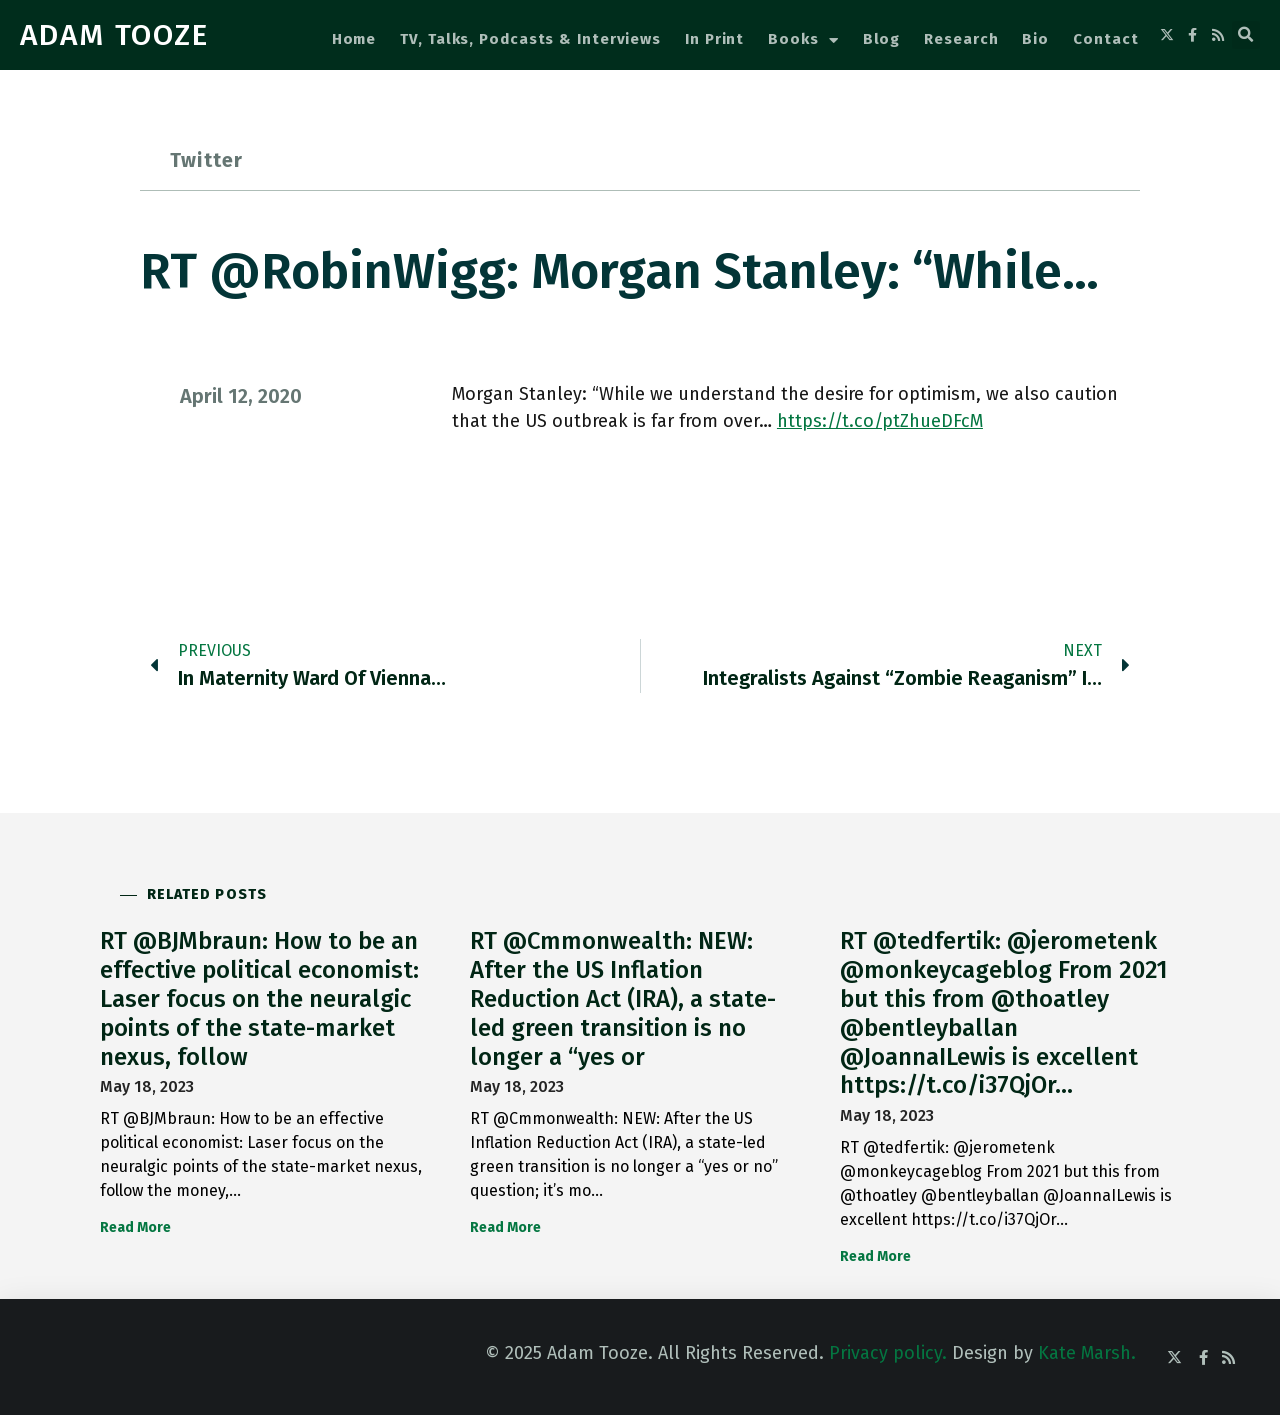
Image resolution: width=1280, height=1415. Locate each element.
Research (961, 39)
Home (354, 39)
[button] (1246, 35)
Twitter (206, 160)
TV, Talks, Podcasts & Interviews (530, 39)
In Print (714, 39)
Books (803, 40)
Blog (882, 39)
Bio (1035, 39)
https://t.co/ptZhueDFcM (880, 421)
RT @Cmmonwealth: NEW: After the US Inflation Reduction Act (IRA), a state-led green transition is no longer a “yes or (623, 998)
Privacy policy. (888, 1353)
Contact (1105, 39)
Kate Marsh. (1087, 1353)
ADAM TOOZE (114, 35)
